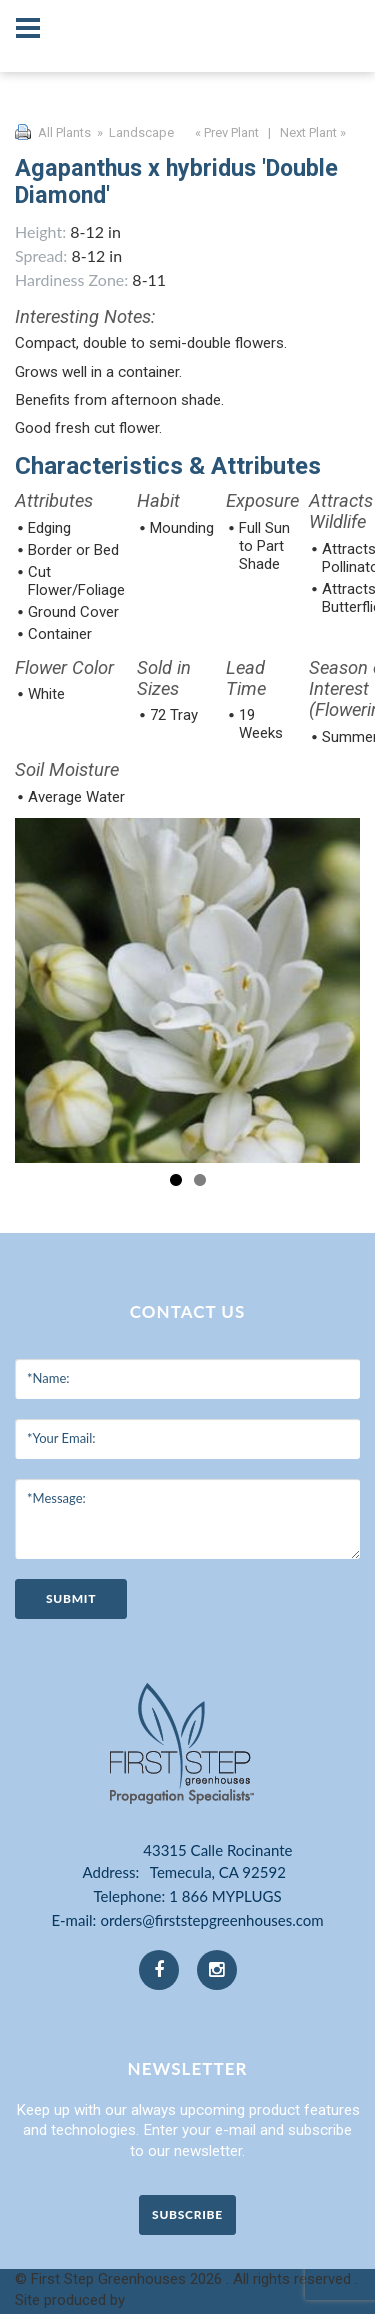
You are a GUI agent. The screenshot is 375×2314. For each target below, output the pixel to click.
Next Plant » (314, 132)
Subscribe (187, 2214)
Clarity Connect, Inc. (194, 2300)
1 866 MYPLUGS (225, 1896)
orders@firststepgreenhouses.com (211, 1920)
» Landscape (134, 132)
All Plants (64, 132)
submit (71, 1598)
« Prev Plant (225, 132)
